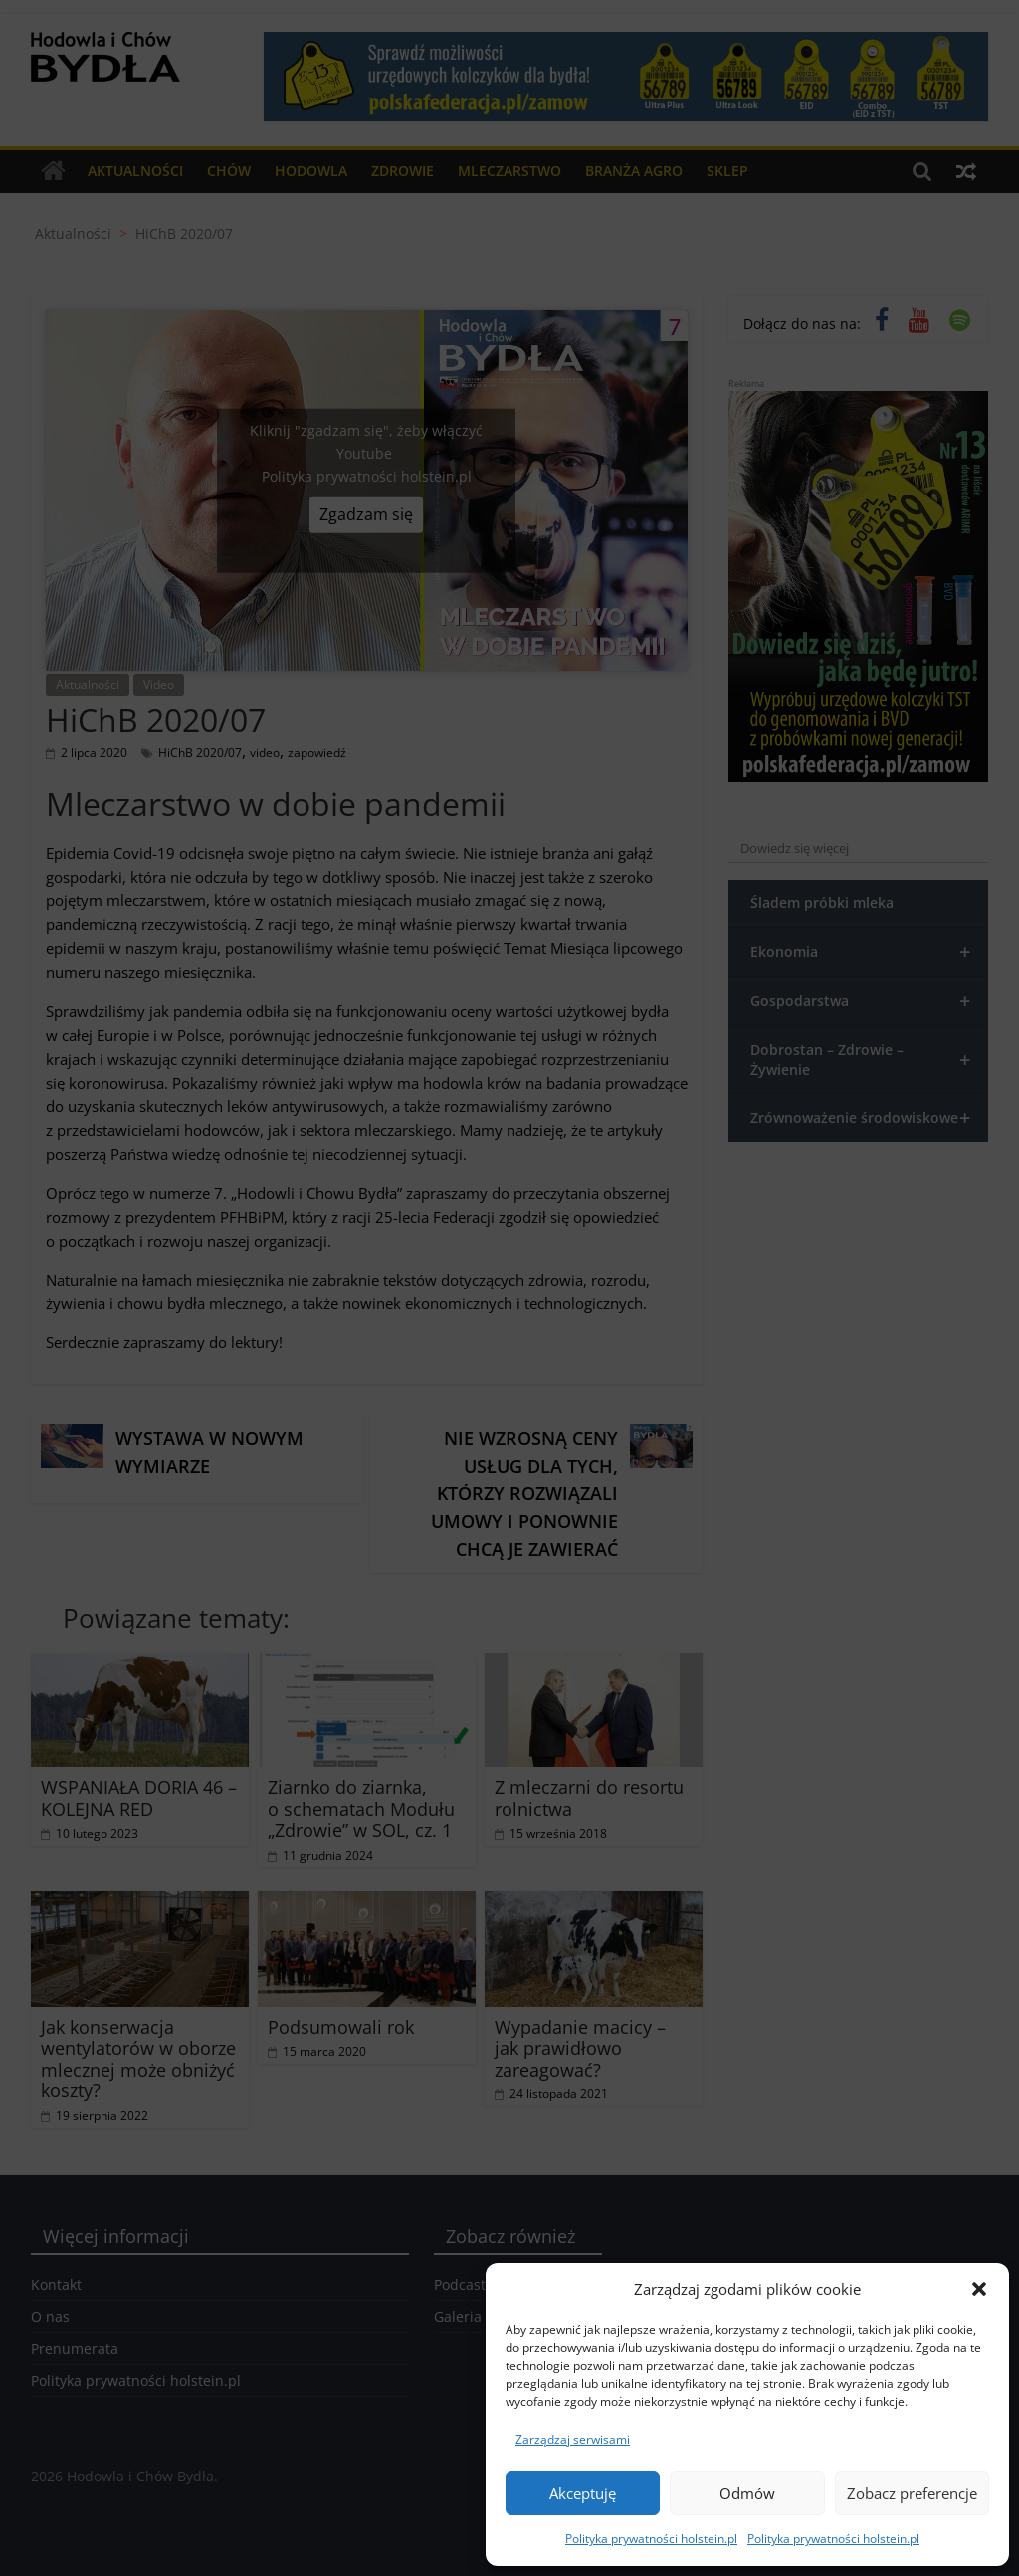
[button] (979, 2289)
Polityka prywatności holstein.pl (651, 2538)
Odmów (747, 2493)
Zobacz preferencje (912, 2493)
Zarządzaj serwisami (572, 2439)
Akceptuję (582, 2493)
